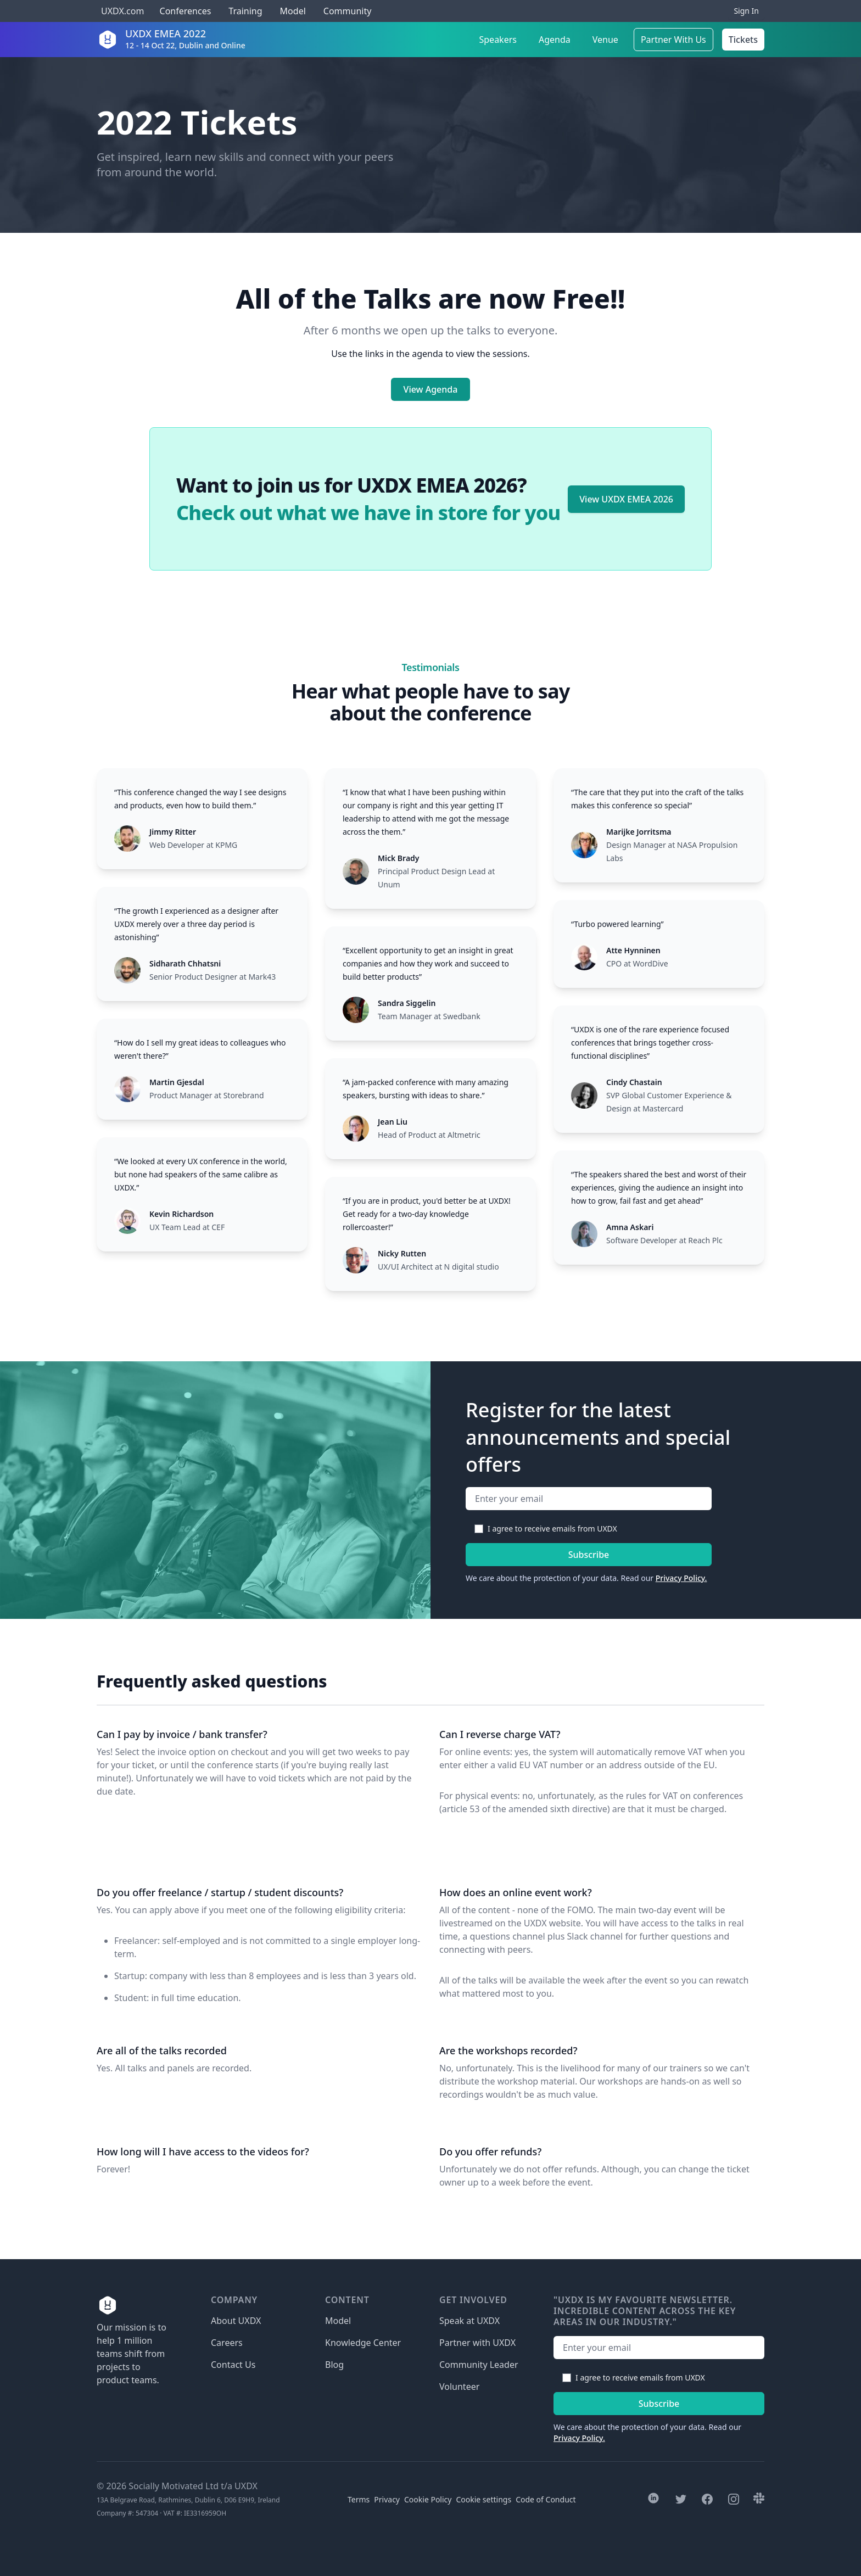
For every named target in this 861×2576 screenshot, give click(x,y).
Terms (359, 2499)
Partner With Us (673, 39)
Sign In (746, 10)
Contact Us (233, 2365)
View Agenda (431, 389)
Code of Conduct (545, 2499)
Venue (605, 39)
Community (347, 11)
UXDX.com (122, 11)
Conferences (184, 11)
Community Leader (478, 2365)
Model (293, 11)
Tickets (743, 39)
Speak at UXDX (469, 2321)
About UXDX (236, 2321)
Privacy (387, 2499)
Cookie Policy (427, 2499)
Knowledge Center (363, 2343)
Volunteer (459, 2387)
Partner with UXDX (477, 2343)
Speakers (498, 39)
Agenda (555, 39)
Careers (227, 2343)
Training (245, 11)
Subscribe (589, 1555)
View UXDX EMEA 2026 (626, 499)
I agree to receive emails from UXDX (552, 1528)
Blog (334, 2365)
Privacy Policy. (681, 1578)
